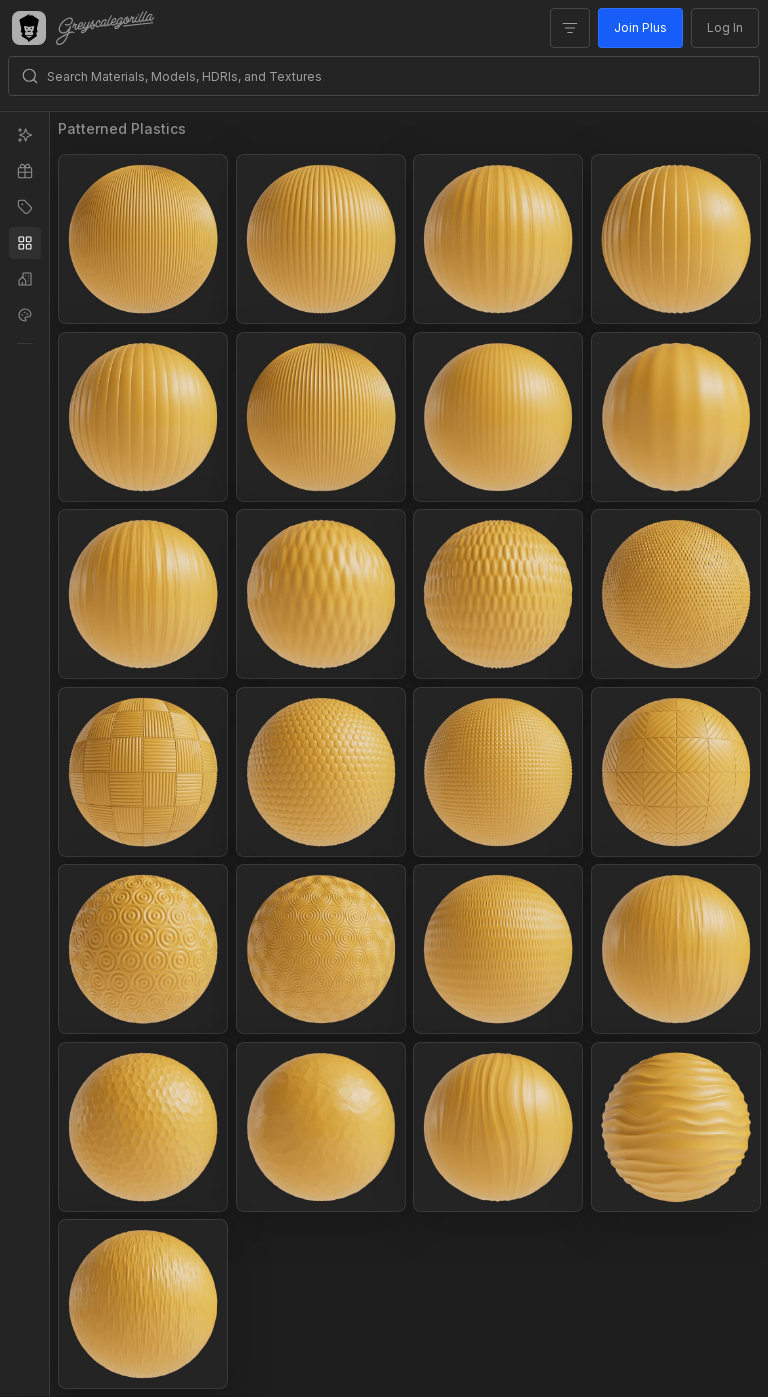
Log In (725, 27)
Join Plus (640, 27)
